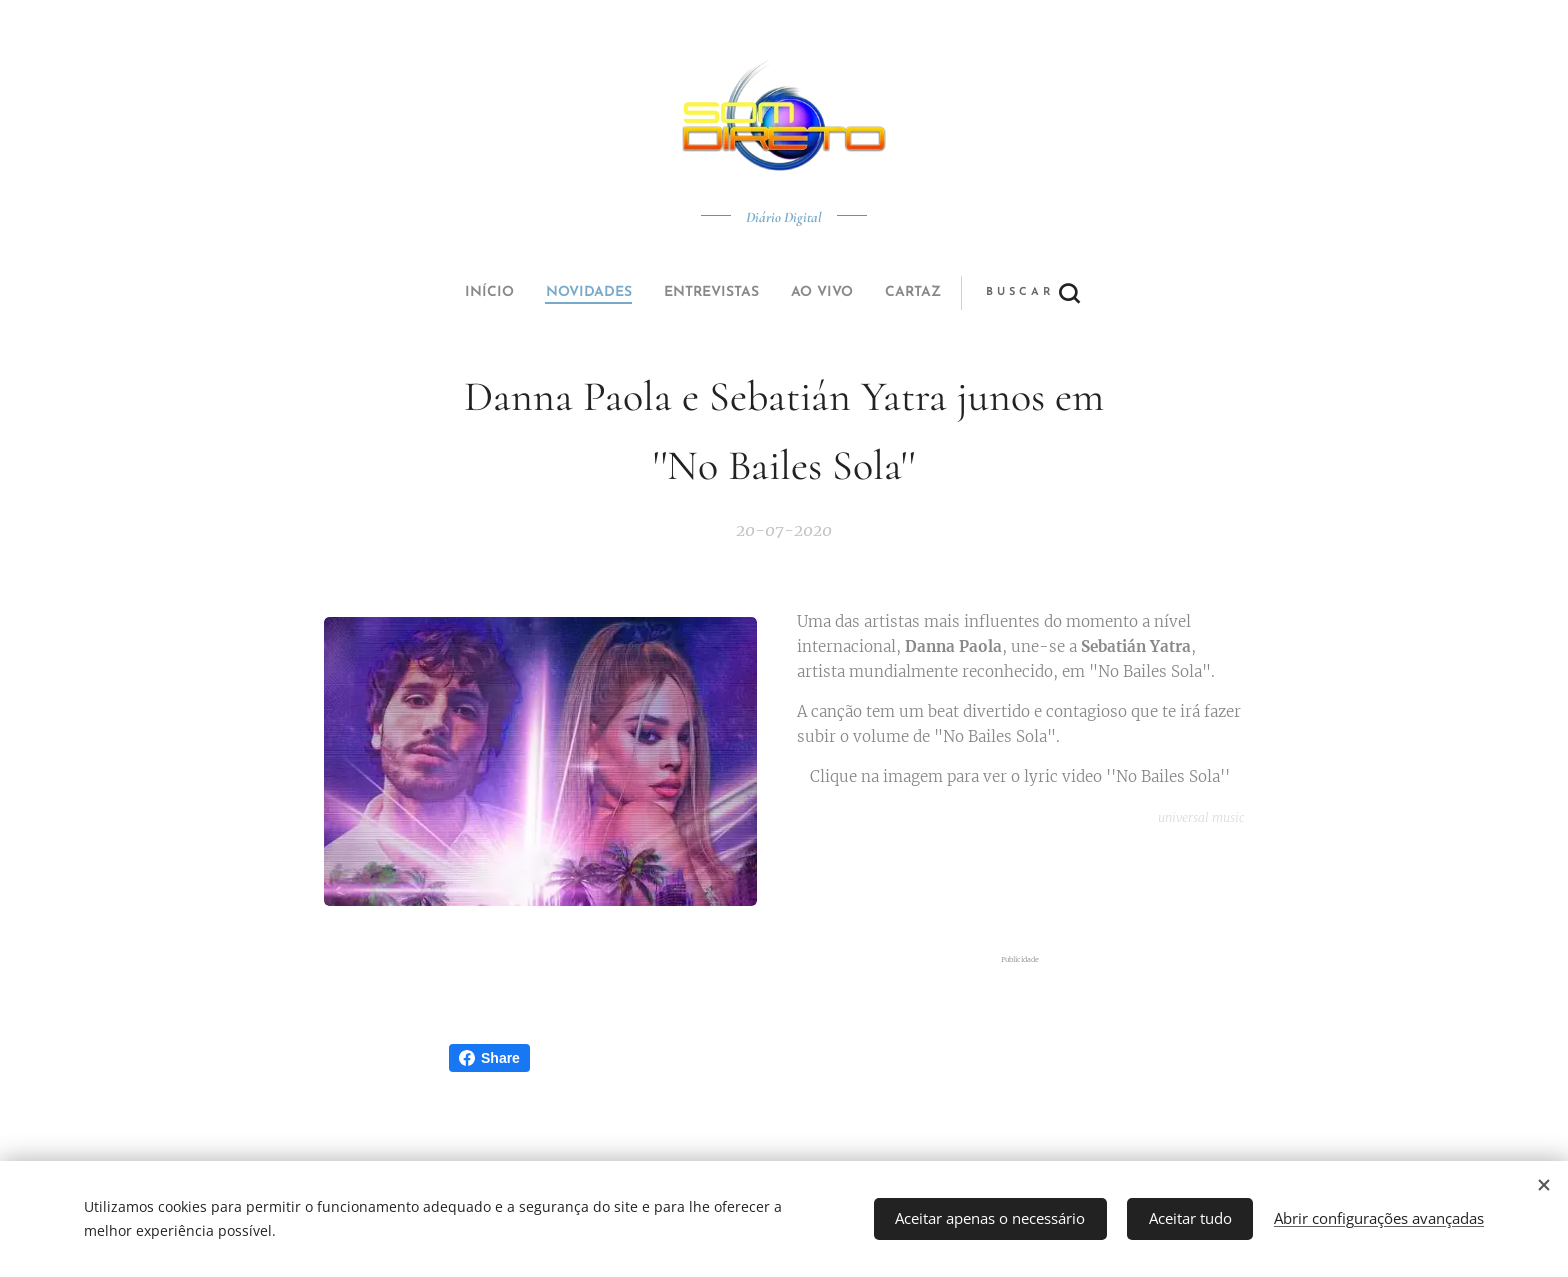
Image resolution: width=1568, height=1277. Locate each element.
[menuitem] (647, 293)
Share (489, 1058)
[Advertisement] (1031, 892)
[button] (858, 293)
